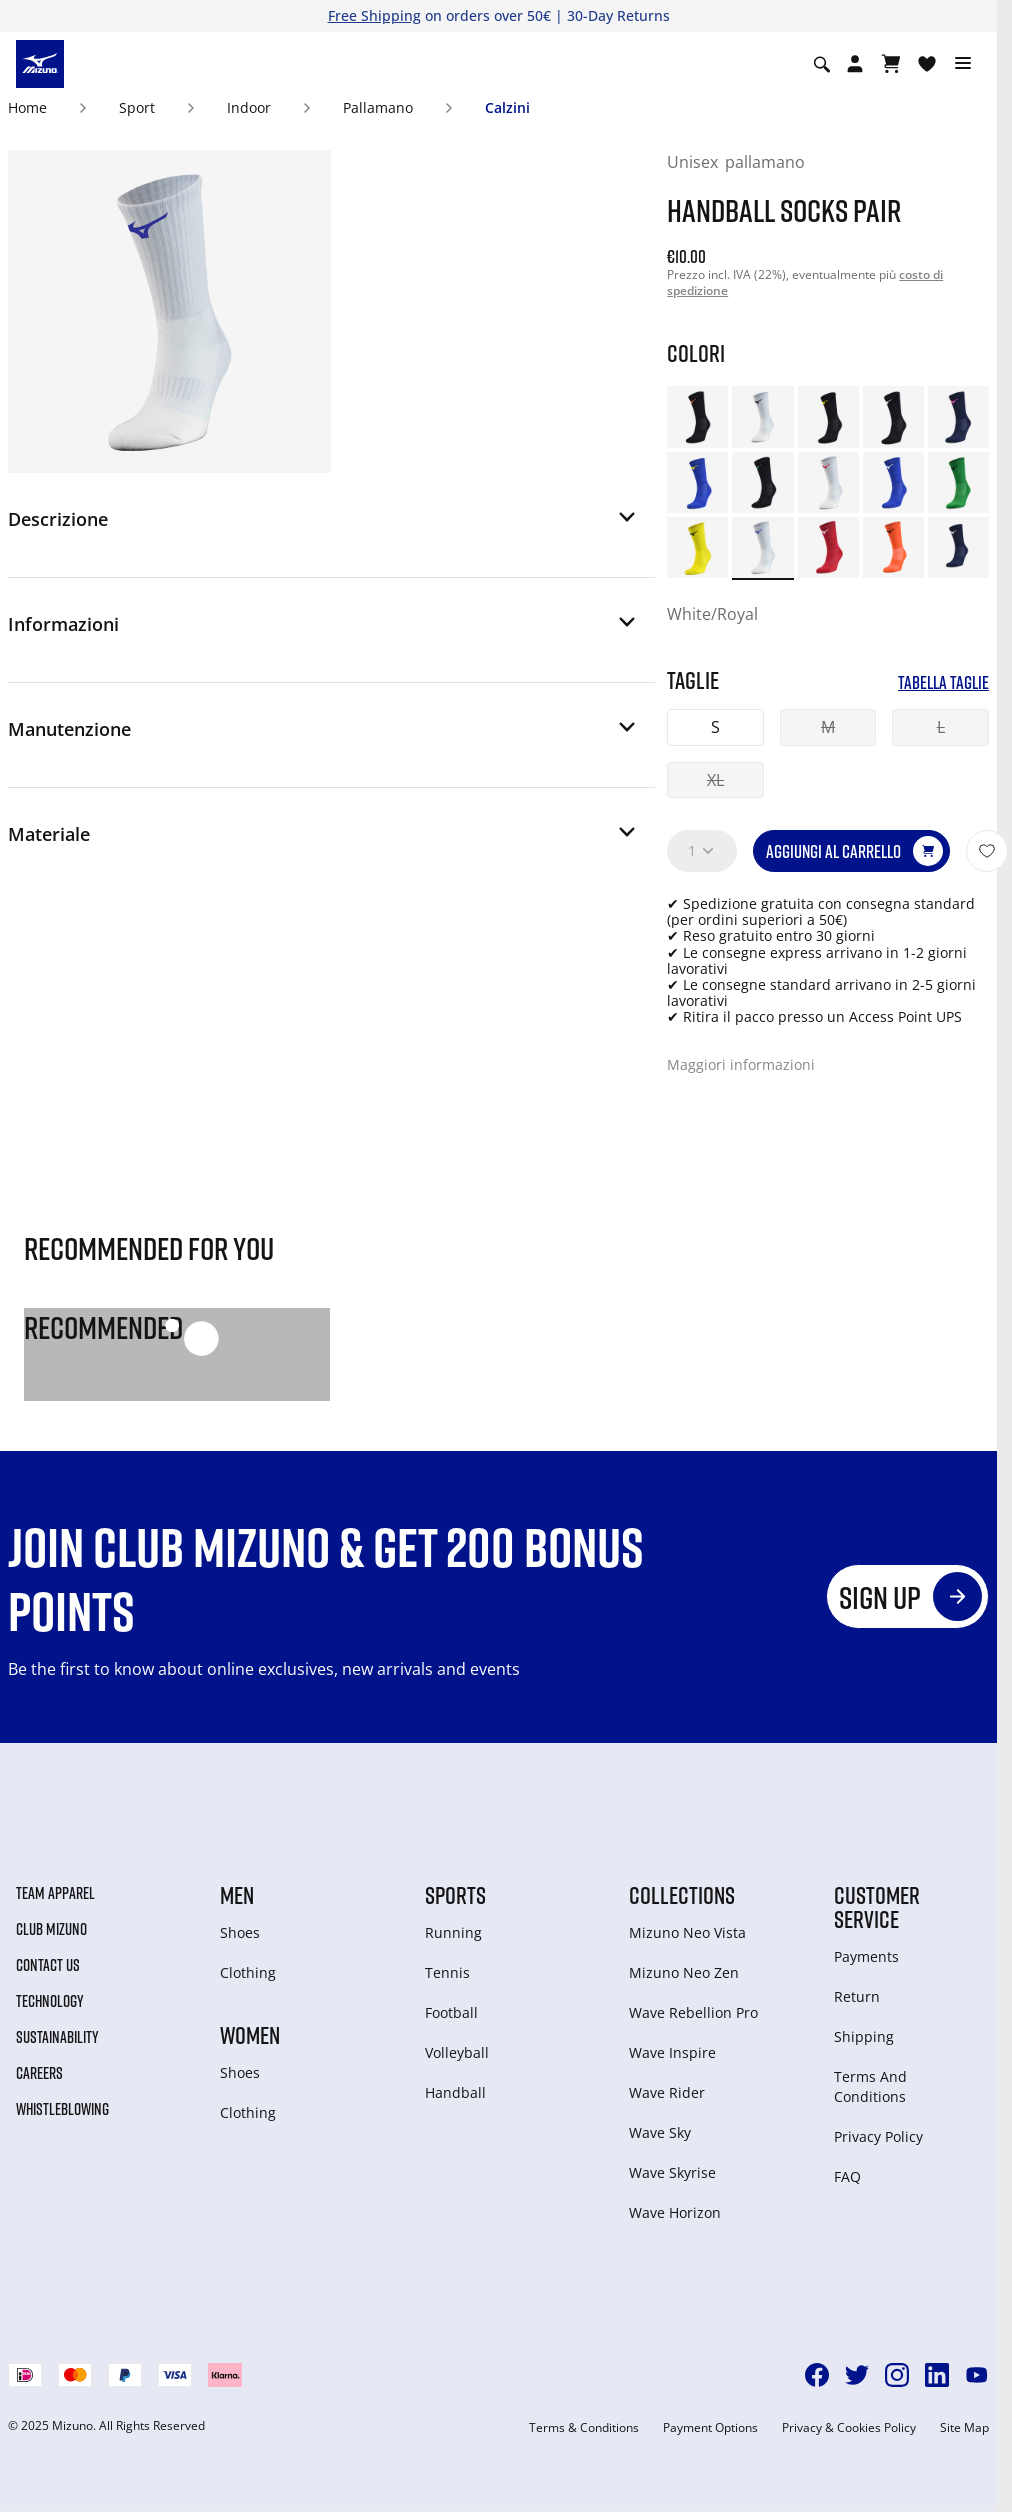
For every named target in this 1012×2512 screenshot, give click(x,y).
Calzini (507, 107)
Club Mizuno (51, 1929)
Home (27, 107)
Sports (455, 1895)
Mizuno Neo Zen (684, 1972)
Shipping (864, 2036)
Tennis (447, 1972)
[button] (323, 525)
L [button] (941, 727)
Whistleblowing (62, 2109)
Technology (50, 2001)
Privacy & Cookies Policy (849, 2428)
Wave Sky (660, 2132)
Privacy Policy (878, 2136)
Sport (137, 107)
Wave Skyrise (672, 2172)
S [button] (715, 727)
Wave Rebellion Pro (693, 2012)
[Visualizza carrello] (891, 64)
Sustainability (57, 2037)
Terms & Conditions (584, 2428)
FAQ (847, 2176)
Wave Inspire (672, 2052)
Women (250, 2035)
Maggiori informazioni (741, 1064)
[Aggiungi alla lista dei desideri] (987, 851)
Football (451, 2012)
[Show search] (822, 64)
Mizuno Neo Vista (687, 1932)
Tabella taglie (943, 682)
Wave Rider (667, 2092)
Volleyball (457, 2052)
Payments (866, 1956)
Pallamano (378, 107)
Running (453, 1932)
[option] (697, 416)
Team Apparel (55, 1893)
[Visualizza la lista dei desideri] (927, 64)
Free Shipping (374, 15)
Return (857, 1996)
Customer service (877, 1907)
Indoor (249, 107)
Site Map (964, 2428)
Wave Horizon (675, 2212)
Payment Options (710, 2428)
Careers (39, 2073)
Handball (455, 2092)
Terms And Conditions (870, 2086)
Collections (682, 1895)
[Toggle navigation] (963, 64)
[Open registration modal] (855, 64)
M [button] (828, 727)
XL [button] (715, 780)
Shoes (240, 1932)
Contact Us (48, 1965)
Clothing (248, 1972)
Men (237, 1895)
